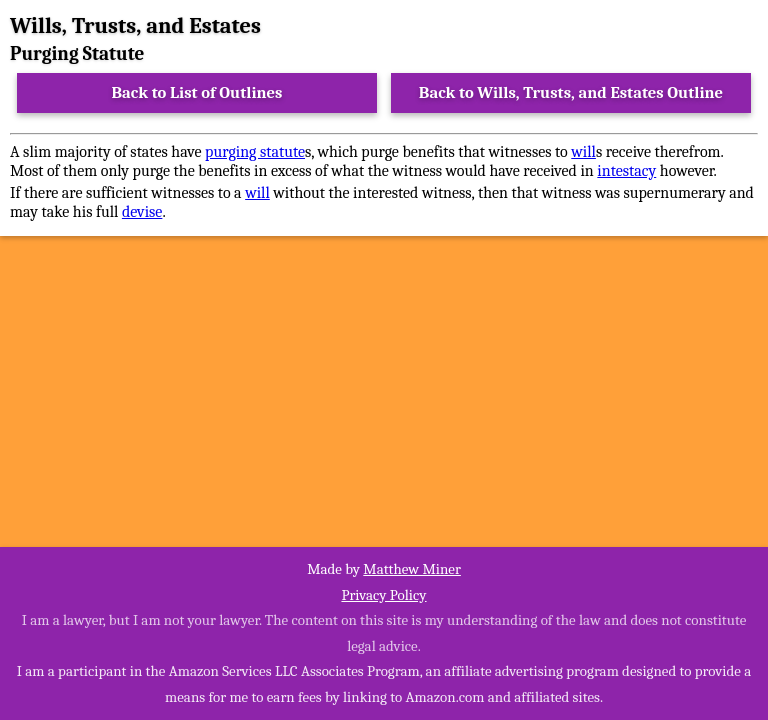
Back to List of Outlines (197, 92)
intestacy (626, 171)
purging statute (255, 152)
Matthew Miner (412, 569)
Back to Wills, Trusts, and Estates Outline (571, 92)
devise (142, 212)
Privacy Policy (383, 595)
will (583, 152)
